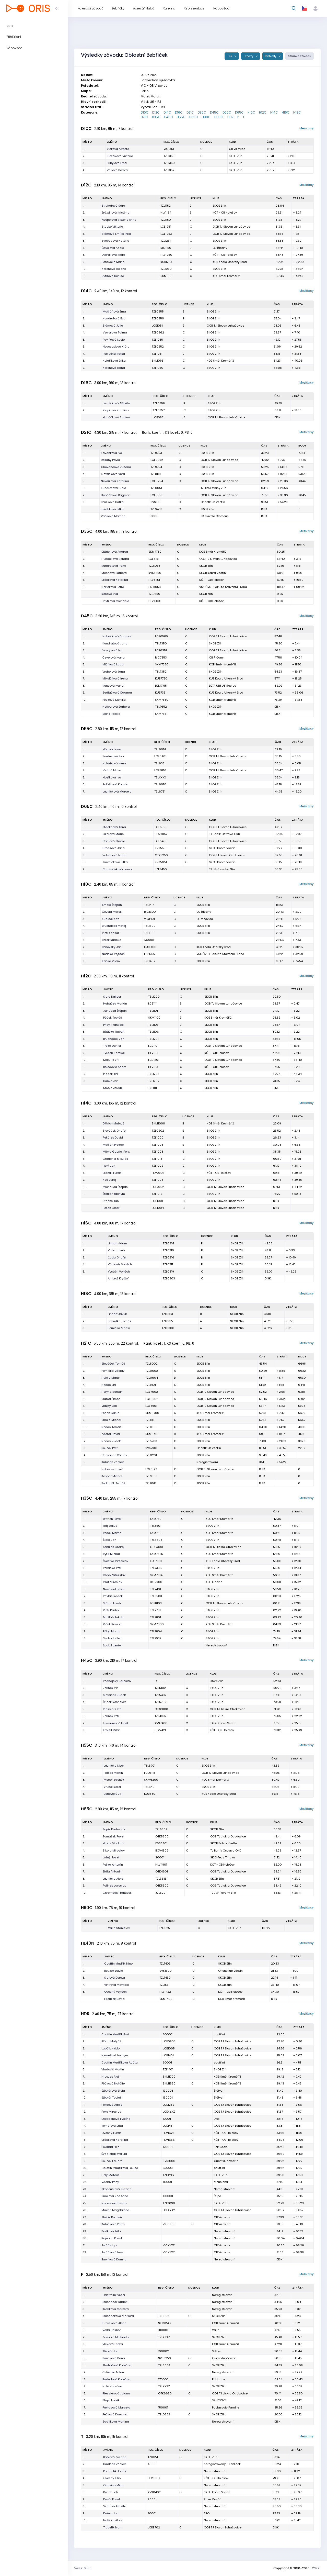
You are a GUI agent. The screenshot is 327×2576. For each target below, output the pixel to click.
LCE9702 (154, 2527)
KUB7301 (156, 1561)
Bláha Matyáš (111, 2041)
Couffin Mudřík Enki (115, 2034)
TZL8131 (150, 1420)
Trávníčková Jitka (115, 862)
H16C (285, 112)
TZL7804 (156, 1631)
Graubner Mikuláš (115, 1159)
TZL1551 (164, 1985)
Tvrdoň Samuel (114, 1053)
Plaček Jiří (110, 1074)
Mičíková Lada (113, 664)
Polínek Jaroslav (114, 1885)
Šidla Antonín (112, 1871)
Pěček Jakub (110, 1413)
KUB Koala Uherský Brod (230, 262)
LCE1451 (168, 2126)
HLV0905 (158, 1173)
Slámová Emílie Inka (116, 234)
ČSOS (316, 2568)
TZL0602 (151, 1371)
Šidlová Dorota (114, 1978)
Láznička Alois (113, 1879)
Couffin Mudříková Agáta (119, 2062)
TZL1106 (153, 1032)
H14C (274, 112)
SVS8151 (155, 502)
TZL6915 (151, 1483)
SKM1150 (166, 276)
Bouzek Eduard (112, 2161)
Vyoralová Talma (115, 332)
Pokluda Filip (110, 2147)
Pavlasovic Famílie (225, 2407)
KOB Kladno (214, 1582)
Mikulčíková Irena (115, 678)
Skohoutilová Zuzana (116, 2189)
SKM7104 (156, 1575)
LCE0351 (156, 495)
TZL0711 (168, 1264)
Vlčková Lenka (112, 2344)
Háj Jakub (110, 1526)
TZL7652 (161, 707)
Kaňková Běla (111, 2231)
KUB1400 (150, 947)
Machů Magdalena (115, 2210)
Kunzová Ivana (113, 686)
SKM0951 (158, 361)
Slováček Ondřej (114, 1131)
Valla (215, 2330)
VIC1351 (169, 149)
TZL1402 (149, 961)
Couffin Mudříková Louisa (119, 2168)
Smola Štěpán (112, 905)
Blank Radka (111, 714)
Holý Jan (109, 1166)
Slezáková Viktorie (120, 156)
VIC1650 (168, 2224)
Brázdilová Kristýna (116, 212)
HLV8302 (154, 2478)
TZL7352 (161, 672)
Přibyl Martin (111, 1631)
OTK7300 (156, 1547)
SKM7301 (156, 1533)
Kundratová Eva (114, 318)
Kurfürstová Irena (113, 566)
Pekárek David (113, 1137)
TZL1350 (169, 163)
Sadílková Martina (115, 2421)
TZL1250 (166, 269)
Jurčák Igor (109, 2245)
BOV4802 (161, 1850)
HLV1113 (153, 1067)
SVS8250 (164, 2358)
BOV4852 (161, 834)
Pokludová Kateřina (116, 2379)
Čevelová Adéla (113, 248)
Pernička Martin (119, 1328)
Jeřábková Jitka (112, 509)
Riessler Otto (112, 1709)
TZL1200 (154, 997)
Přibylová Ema (117, 163)
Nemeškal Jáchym (114, 2055)
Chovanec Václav (114, 1455)
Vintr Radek (111, 1610)
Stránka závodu (299, 56)
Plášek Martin (113, 1773)
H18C (297, 112)
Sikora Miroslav (114, 1850)
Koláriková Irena (114, 763)
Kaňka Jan (111, 1081)
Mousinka (221, 2182)
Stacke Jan (111, 1201)
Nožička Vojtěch (113, 954)
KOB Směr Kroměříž (226, 276)
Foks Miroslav (111, 2112)
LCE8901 (151, 1406)
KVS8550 (154, 573)
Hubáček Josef (112, 1469)
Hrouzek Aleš (110, 2077)
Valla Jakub (116, 1250)
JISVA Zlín (217, 1681)
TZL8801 (151, 1427)
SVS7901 (151, 1448)
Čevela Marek (112, 912)
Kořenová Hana (114, 368)
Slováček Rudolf (114, 1695)
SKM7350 (161, 700)
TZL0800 (168, 1328)
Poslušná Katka (114, 354)
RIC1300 (150, 912)
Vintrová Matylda (116, 1985)
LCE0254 (156, 481)
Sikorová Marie (113, 834)
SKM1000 (158, 1123)
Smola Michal (111, 1420)
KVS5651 (161, 862)
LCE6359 (161, 650)
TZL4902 (161, 1716)
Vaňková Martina (113, 516)
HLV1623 (168, 2133)
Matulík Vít (111, 1060)
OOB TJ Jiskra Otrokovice (226, 855)
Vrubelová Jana (113, 672)
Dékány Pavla (110, 460)
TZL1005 (157, 1145)
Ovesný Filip (112, 2478)
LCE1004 (158, 1208)
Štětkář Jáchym (114, 1194)
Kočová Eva (109, 594)
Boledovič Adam (114, 1067)
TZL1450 (165, 1978)
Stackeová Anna (114, 827)
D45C (214, 112)
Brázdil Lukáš (112, 1173)
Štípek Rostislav (114, 1702)
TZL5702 (160, 1702)
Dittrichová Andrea (114, 552)
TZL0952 (158, 346)
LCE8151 (153, 559)
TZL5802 (161, 1829)
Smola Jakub (112, 1088)
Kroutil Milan (112, 1730)
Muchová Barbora (114, 573)
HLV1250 (166, 255)
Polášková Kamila (115, 784)
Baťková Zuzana (114, 2457)
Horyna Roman (112, 1392)
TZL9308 (151, 1476)
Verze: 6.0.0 (82, 2568)
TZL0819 (168, 1271)
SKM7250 (161, 664)
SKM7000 (157, 1624)
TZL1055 (157, 340)
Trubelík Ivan (112, 2527)
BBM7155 (161, 686)
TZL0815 (167, 1321)
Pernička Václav (112, 1371)
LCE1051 (157, 326)
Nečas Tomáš (111, 1427)
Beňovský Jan (112, 947)
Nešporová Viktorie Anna (119, 220)
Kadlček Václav (114, 2464)
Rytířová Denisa (113, 276)
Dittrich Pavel (112, 1519)
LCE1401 (168, 2055)
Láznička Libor (114, 1766)
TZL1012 (157, 1194)
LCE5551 (160, 827)
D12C (156, 112)
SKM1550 (169, 2083)
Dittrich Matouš (113, 1123)
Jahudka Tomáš (119, 1321)
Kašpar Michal (111, 1476)
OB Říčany (220, 248)
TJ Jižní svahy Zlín (213, 488)
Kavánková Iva (111, 453)
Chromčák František (117, 1893)
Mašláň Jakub (113, 1617)
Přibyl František (113, 1025)
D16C (179, 112)
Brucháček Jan (113, 1039)
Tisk (230, 56)
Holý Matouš (110, 2175)
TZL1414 (149, 905)
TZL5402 (161, 1695)
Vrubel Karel (112, 1787)
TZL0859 (164, 2414)
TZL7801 (155, 1617)
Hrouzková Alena (114, 2323)
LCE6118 (149, 1773)
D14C (167, 112)
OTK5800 (162, 1836)
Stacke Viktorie (112, 227)
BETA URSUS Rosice (222, 686)
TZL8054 (164, 2365)
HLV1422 (165, 1992)
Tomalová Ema (112, 2126)
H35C (156, 117)
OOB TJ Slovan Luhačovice (231, 227)
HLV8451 (154, 580)
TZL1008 (157, 1152)
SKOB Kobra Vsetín (212, 573)
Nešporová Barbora (116, 707)
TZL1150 (165, 220)
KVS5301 (161, 1843)
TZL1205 (153, 1074)
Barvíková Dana (113, 2358)
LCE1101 (153, 1046)
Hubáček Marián (115, 1003)
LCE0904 (158, 1187)
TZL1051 (157, 354)
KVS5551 (161, 848)
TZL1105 (153, 1025)
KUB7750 (161, 678)
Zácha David (110, 1434)
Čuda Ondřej (117, 1257)
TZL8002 (151, 1364)
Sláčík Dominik (111, 2217)
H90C (206, 117)
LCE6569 (161, 636)
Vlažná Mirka (112, 770)
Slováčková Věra (113, 474)
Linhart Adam (117, 1243)
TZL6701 (149, 1766)
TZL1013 (157, 1159)
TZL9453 (156, 509)
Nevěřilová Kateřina (115, 481)
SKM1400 (165, 1999)
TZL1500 (150, 926)
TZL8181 (155, 474)
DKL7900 (156, 1582)
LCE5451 (160, 841)
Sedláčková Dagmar (117, 692)
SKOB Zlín (235, 156)
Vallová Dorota (117, 170)
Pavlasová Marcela (116, 2407)
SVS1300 (165, 1971)
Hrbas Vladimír (113, 1843)
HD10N (219, 117)
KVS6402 (154, 2492)
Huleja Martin (111, 1378)
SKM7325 (156, 1554)
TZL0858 (159, 403)
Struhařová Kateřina (116, 2365)
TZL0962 (158, 332)
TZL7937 (155, 1638)
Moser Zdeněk (114, 1780)
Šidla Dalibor (112, 997)
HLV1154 (165, 212)
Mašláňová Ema (114, 311)
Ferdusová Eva (113, 756)
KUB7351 (161, 692)
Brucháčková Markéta (118, 2316)
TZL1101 (153, 1011)
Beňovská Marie (113, 262)
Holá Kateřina (112, 2386)
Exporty (249, 56)
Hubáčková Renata (115, 559)
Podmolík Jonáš (114, 2471)
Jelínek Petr (111, 1716)
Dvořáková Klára (113, 255)
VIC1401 (149, 919)
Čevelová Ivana (113, 657)
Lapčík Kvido (110, 2048)
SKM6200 (151, 1780)
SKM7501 (156, 1519)
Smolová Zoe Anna (114, 2196)
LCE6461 (160, 756)
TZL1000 (158, 1137)
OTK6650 (165, 2393)
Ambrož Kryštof (118, 1278)
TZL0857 (159, 410)
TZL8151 (153, 2457)
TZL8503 (156, 1596)
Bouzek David (113, 1971)
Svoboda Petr (112, 1638)
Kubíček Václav (112, 1462)
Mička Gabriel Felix (116, 1152)
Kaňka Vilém (111, 961)
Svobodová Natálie (115, 241)
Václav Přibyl (110, 2182)
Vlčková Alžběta (118, 149)
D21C (190, 112)
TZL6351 (160, 763)
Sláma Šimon (110, 1399)
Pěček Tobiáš (112, 1018)
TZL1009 (157, 1166)
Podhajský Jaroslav (117, 1681)
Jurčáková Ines (112, 2252)
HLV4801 (161, 1865)
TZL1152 (165, 206)
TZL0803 (169, 1278)
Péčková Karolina (114, 2414)
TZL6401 (150, 1787)
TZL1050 (157, 368)
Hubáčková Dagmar (115, 495)
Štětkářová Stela (113, 2091)
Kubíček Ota (111, 919)
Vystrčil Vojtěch (119, 1271)
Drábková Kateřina (114, 580)
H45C (168, 117)
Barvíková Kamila (113, 2259)
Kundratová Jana (114, 643)
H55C (181, 117)
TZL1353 (169, 156)
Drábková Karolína (114, 2140)
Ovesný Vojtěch (115, 1992)
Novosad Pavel (113, 1589)
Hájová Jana (112, 749)
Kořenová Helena (114, 269)
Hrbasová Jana (113, 848)
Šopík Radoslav (114, 1829)
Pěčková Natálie (113, 2083)
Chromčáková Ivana (117, 869)
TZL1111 (152, 1088)
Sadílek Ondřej (113, 1547)
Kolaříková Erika (114, 361)
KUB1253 (166, 262)
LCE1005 (169, 2048)
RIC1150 (165, 248)
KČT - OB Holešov (225, 212)
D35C (202, 112)
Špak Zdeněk (112, 1645)
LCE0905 (169, 2041)
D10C (144, 112)
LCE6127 (151, 1469)
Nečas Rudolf (111, 1441)
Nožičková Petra (112, 587)
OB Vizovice (237, 149)
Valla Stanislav (119, 1928)
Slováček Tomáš (113, 1364)
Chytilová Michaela (115, 601)
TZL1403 (165, 1963)
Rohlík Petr (110, 2492)
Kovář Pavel (111, 2499)
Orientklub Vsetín (213, 502)
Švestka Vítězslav (115, 1561)
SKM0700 (152, 1413)
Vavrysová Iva (112, 650)
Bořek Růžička (111, 940)
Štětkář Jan (110, 2351)
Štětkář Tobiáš (111, 2097)
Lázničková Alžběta (116, 403)
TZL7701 (155, 1610)
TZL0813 (167, 1314)
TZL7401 (155, 1589)
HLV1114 (153, 1053)
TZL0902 (158, 1131)
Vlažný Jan (109, 1406)
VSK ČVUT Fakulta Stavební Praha (223, 587)
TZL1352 (169, 170)
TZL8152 (163, 2316)
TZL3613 (161, 1879)
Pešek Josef (111, 1208)
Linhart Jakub (117, 1314)
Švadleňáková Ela (114, 2154)
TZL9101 (150, 1385)
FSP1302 (150, 954)
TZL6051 (160, 749)
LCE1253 (166, 234)
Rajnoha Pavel (111, 2238)
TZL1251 (165, 241)
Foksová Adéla (112, 2105)
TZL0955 (158, 311)
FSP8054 (154, 587)
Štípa (217, 2196)
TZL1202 (153, 1081)
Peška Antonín (113, 1865)
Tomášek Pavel (113, 1836)
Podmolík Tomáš (113, 1483)
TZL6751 (159, 791)
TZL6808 (156, 1540)
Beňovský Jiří (113, 1794)
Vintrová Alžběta (114, 2506)
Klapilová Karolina (116, 410)
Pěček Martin (112, 1533)
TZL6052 (160, 784)
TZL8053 (154, 566)
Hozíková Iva (112, 777)
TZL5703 (151, 1441)
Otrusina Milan (113, 2485)
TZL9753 (156, 453)
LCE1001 (157, 1201)
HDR (230, 117)
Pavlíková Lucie (114, 340)
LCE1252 (168, 2105)
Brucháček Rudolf (114, 2302)
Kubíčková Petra (113, 2224)
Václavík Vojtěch (120, 1264)
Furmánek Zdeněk (116, 1723)
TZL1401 (168, 2069)
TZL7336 (156, 1568)
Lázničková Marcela (117, 791)
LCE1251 (165, 227)
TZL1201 (153, 1039)
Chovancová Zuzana (116, 467)
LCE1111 (152, 1003)
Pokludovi (220, 2147)
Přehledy (271, 56)
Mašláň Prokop (113, 1145)
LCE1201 (153, 1060)
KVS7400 (161, 1723)
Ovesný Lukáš (111, 2133)
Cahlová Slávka (113, 841)
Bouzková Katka (112, 502)
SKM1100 (154, 1018)
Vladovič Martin (112, 2069)
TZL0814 (168, 1243)
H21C (144, 117)
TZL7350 (161, 643)
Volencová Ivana (114, 855)
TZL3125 (164, 1928)
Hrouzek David (114, 1999)
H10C (251, 112)
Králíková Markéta (115, 2309)
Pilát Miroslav (112, 1582)
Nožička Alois (112, 2520)
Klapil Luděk (111, 2400)
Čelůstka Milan (113, 2372)
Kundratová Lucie (113, 488)
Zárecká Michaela (115, 2337)
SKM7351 (161, 714)
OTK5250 (161, 855)
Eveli (217, 2119)
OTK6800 (161, 1709)
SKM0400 (152, 1434)
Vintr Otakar (110, 933)
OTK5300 (162, 1885)
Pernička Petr (112, 1568)
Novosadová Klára (116, 346)
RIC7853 (161, 657)
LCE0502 (151, 1399)
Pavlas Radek (113, 1596)
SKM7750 (154, 552)
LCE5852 (160, 770)
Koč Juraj (109, 1180)
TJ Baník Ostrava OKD (224, 834)
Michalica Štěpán (115, 1187)
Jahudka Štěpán (115, 1011)
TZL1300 (150, 933)
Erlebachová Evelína (116, 2119)
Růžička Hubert (113, 1032)
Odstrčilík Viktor (113, 2295)
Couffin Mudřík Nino (118, 1963)
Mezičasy (306, 128)
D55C (227, 112)
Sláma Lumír (112, 1603)
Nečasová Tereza (114, 2203)
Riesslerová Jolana (116, 2393)
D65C (239, 112)
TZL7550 (154, 594)
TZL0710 (168, 1250)
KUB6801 (150, 1794)
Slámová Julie (113, 326)
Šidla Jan (109, 1540)
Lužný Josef (111, 1857)
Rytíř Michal (111, 1554)
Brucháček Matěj (114, 926)
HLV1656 (169, 2140)
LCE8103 (156, 1603)
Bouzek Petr (109, 1448)
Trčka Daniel (112, 1046)
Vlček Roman (112, 1624)
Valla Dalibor (111, 2330)
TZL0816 (168, 1257)
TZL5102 (160, 1688)
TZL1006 (158, 1180)
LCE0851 (159, 417)
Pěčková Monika (114, 700)
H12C (262, 112)
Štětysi (218, 2091)
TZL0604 (151, 1378)
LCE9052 (156, 460)
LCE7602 (151, 1392)
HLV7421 (160, 1730)
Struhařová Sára (113, 206)
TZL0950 (158, 318)
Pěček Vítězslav (114, 1575)
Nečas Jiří (108, 1385)
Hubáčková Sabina (116, 417)
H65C (193, 117)
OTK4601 (161, 1871)
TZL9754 (156, 467)
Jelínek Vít (110, 1688)
